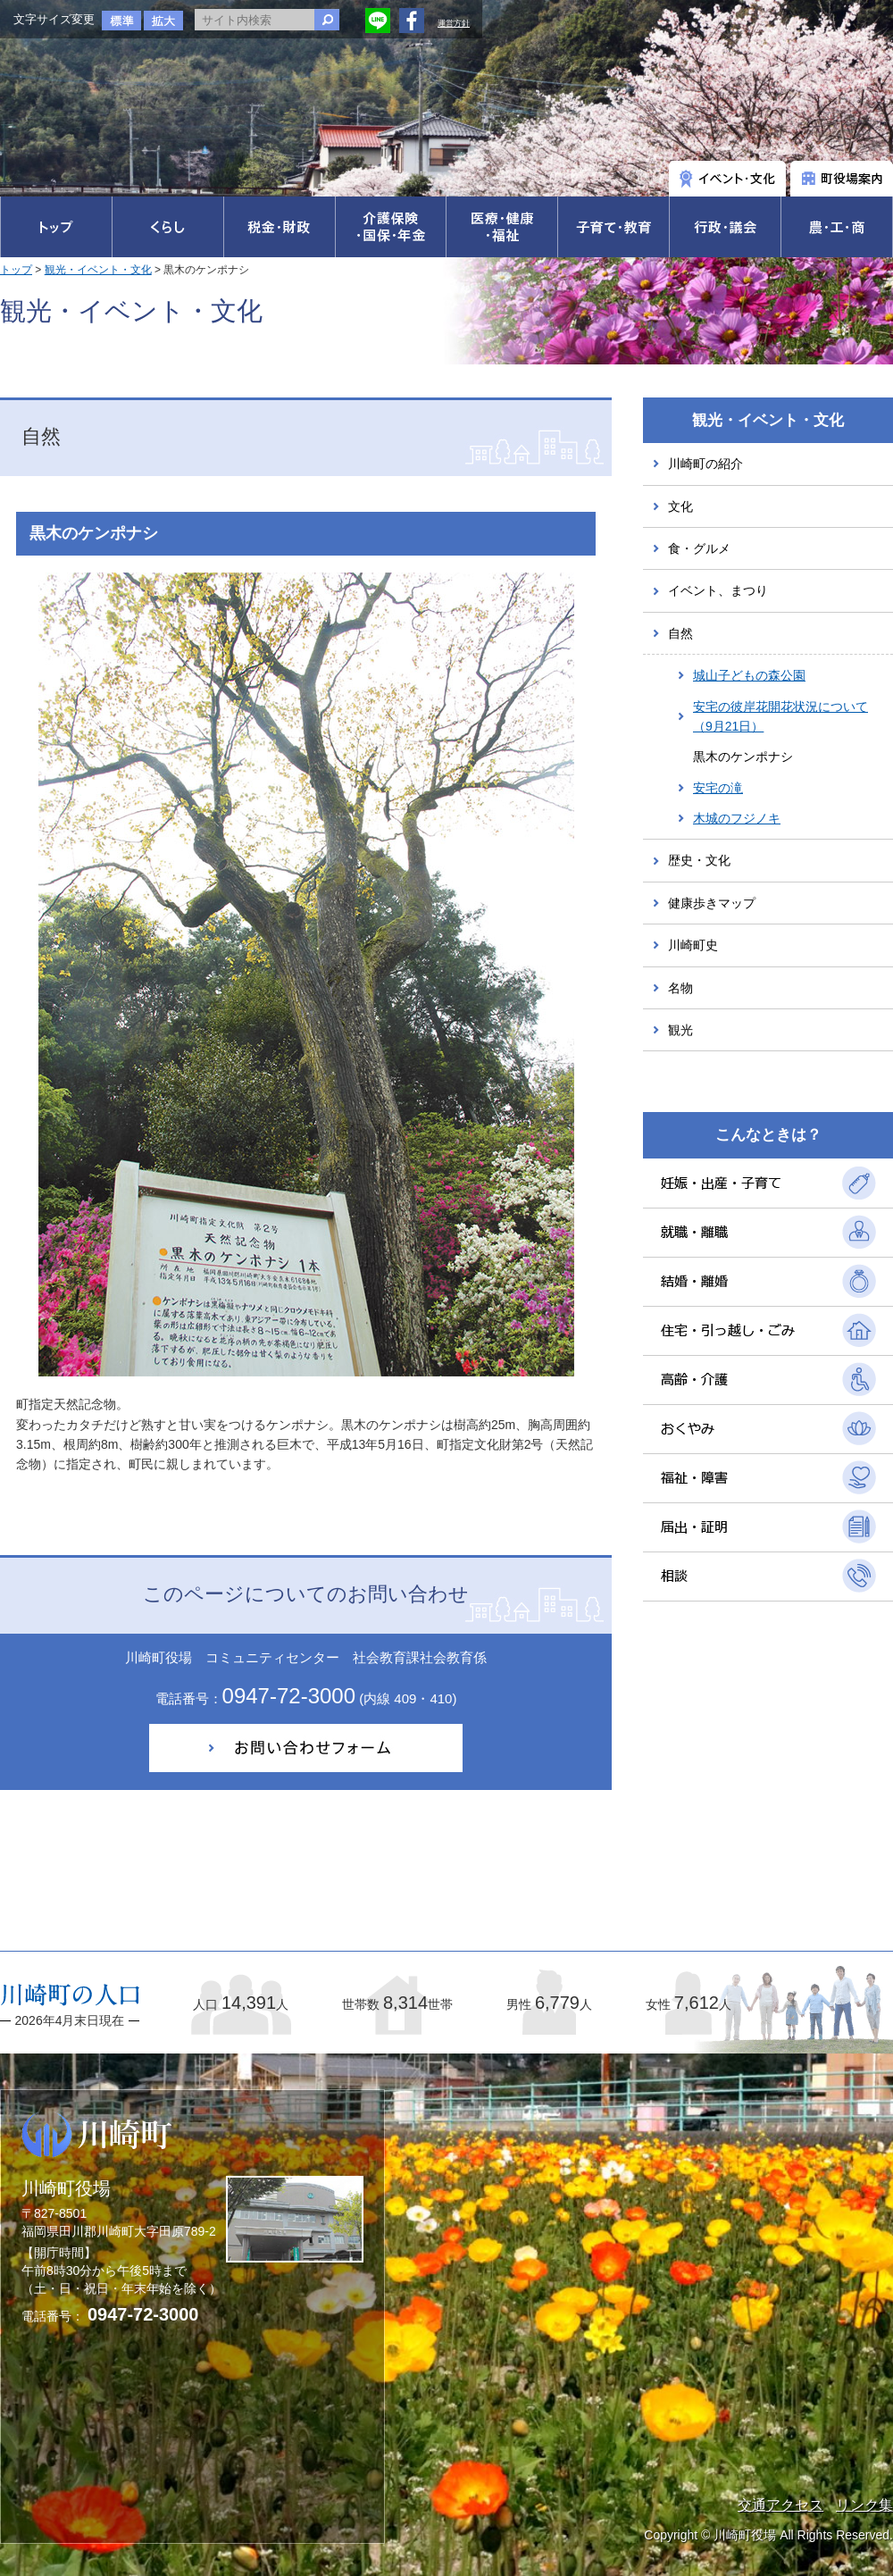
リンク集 (864, 2505)
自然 (680, 633)
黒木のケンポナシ (743, 756)
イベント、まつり (718, 590)
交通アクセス (780, 2505)
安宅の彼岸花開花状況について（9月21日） (780, 716)
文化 (680, 506)
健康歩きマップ (711, 903)
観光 (680, 1030)
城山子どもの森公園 (749, 675)
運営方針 (454, 23)
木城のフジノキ (736, 818)
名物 (680, 988)
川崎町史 (693, 945)
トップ (16, 269)
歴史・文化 (699, 860)
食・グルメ (699, 548)
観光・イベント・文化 (98, 269)
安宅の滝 (718, 788)
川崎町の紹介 (705, 463)
